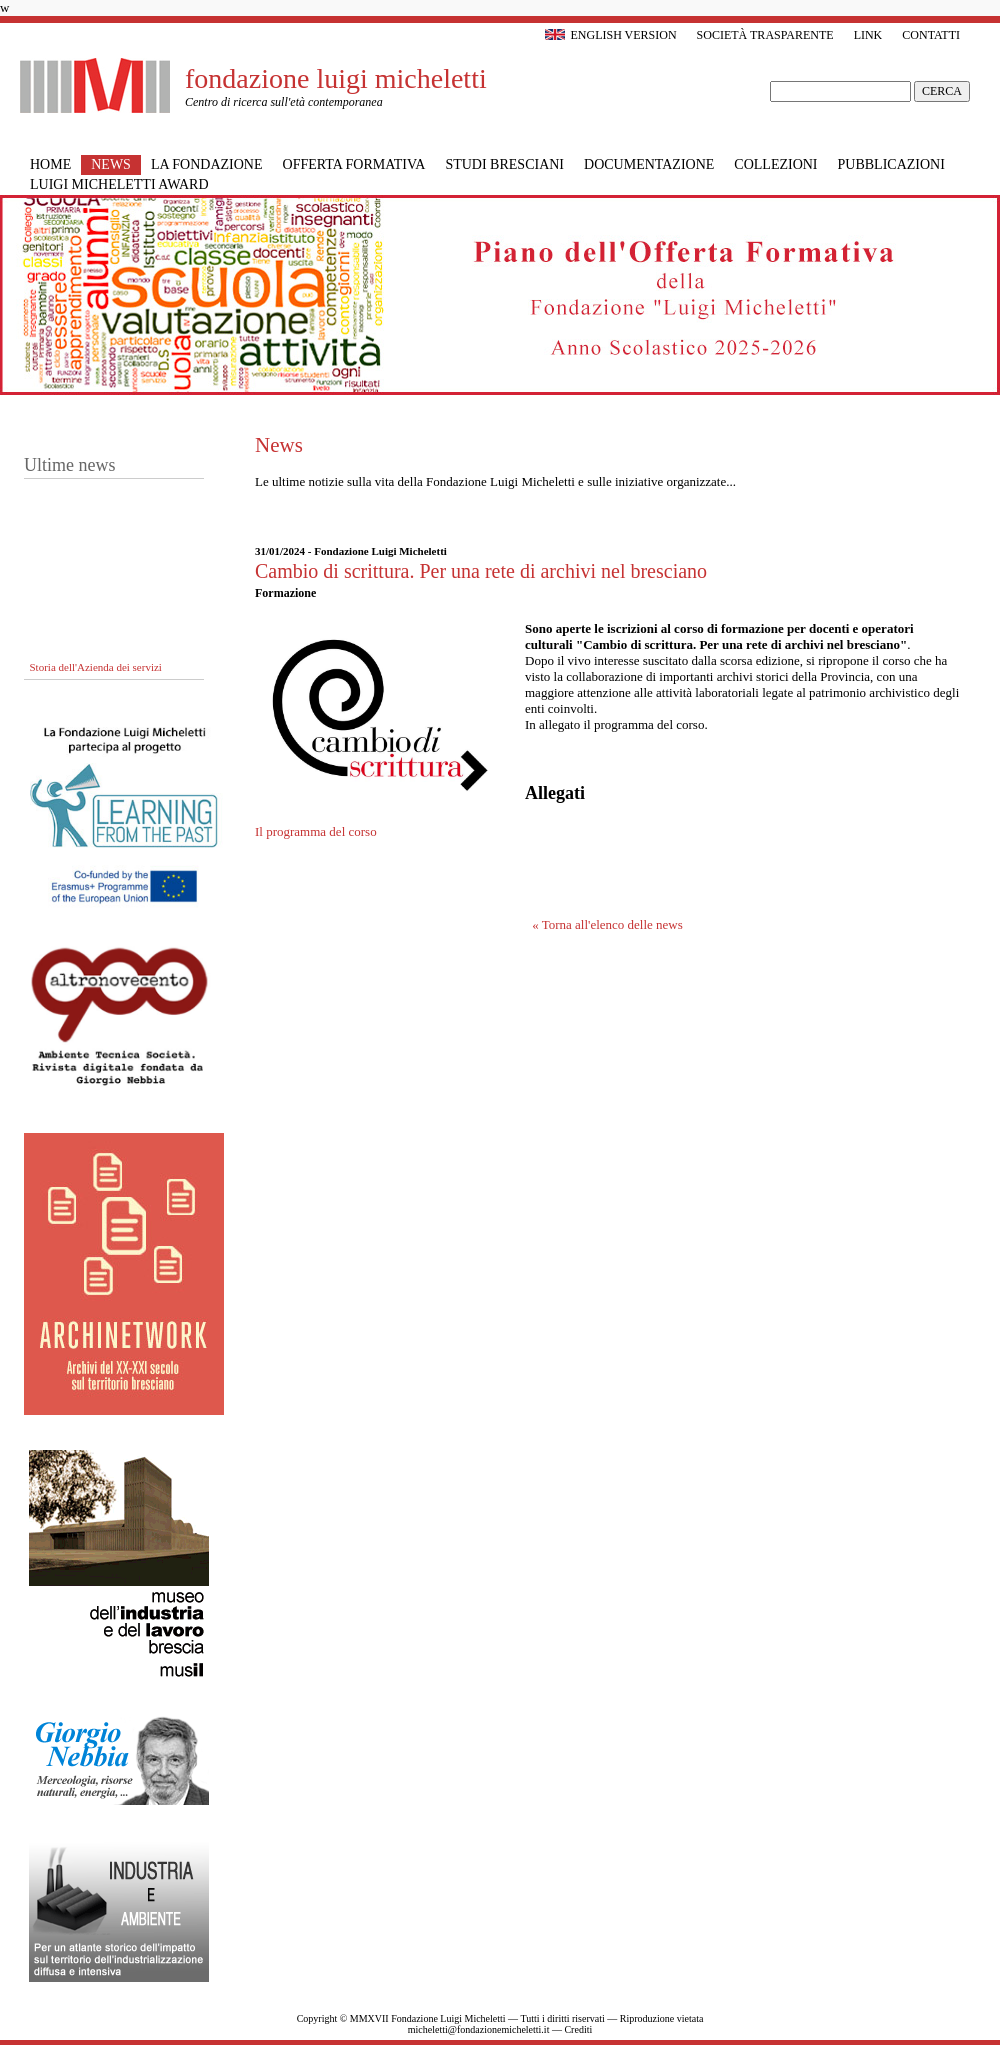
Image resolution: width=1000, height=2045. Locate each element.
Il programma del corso (316, 831)
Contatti (931, 35)
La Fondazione (207, 164)
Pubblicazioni (891, 164)
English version (610, 35)
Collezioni (775, 164)
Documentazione (649, 164)
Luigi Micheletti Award (119, 184)
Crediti (578, 2029)
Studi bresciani (504, 164)
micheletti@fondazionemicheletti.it (479, 2029)
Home (50, 164)
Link (868, 35)
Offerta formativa (354, 164)
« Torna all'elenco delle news (607, 924)
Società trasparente (765, 35)
